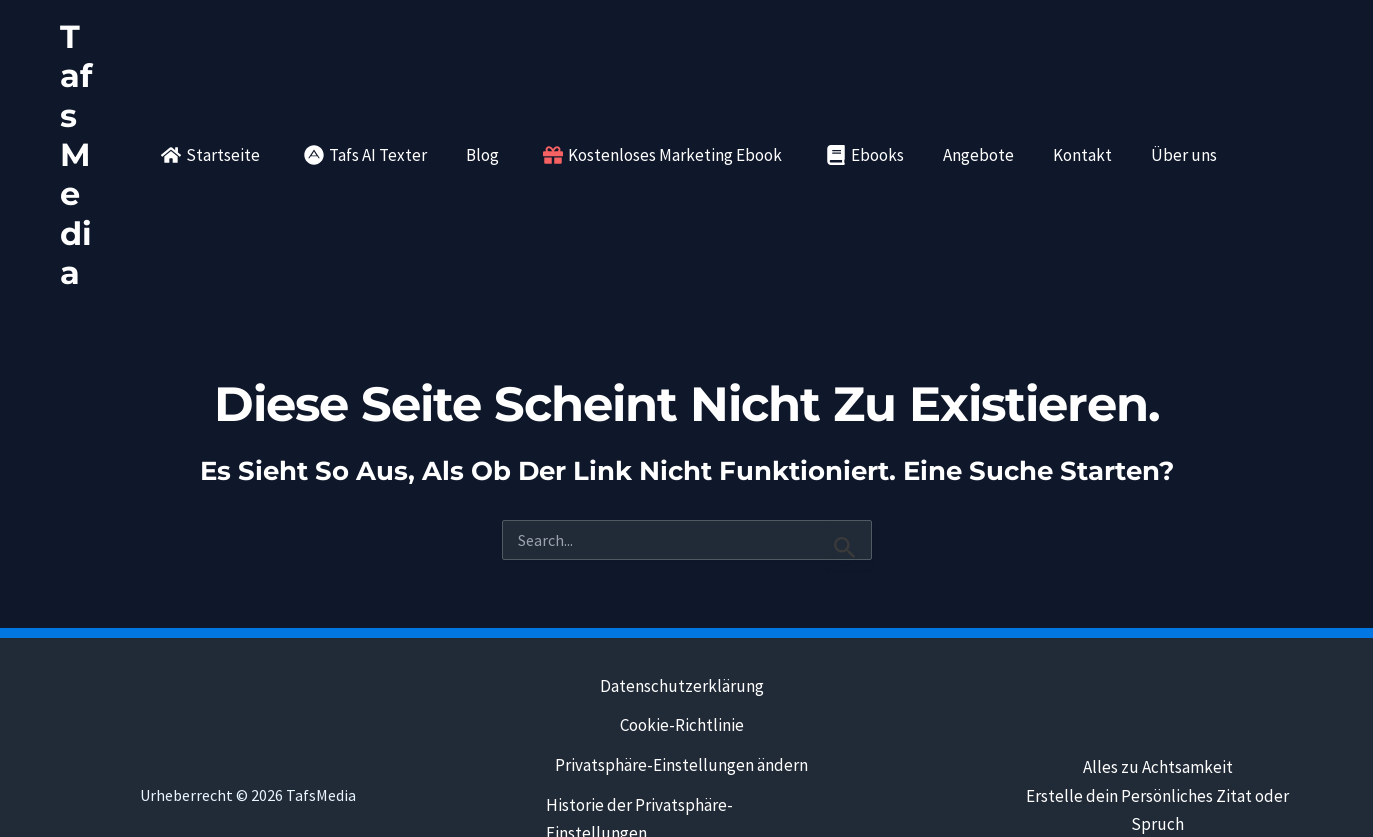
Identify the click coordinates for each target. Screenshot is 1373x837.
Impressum (613, 798)
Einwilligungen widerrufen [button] (680, 758)
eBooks (763, 798)
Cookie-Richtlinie (681, 610)
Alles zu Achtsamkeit (1158, 651)
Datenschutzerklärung (681, 570)
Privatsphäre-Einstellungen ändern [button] (680, 650)
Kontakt (695, 798)
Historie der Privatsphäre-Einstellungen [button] (639, 704)
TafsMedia (86, 95)
